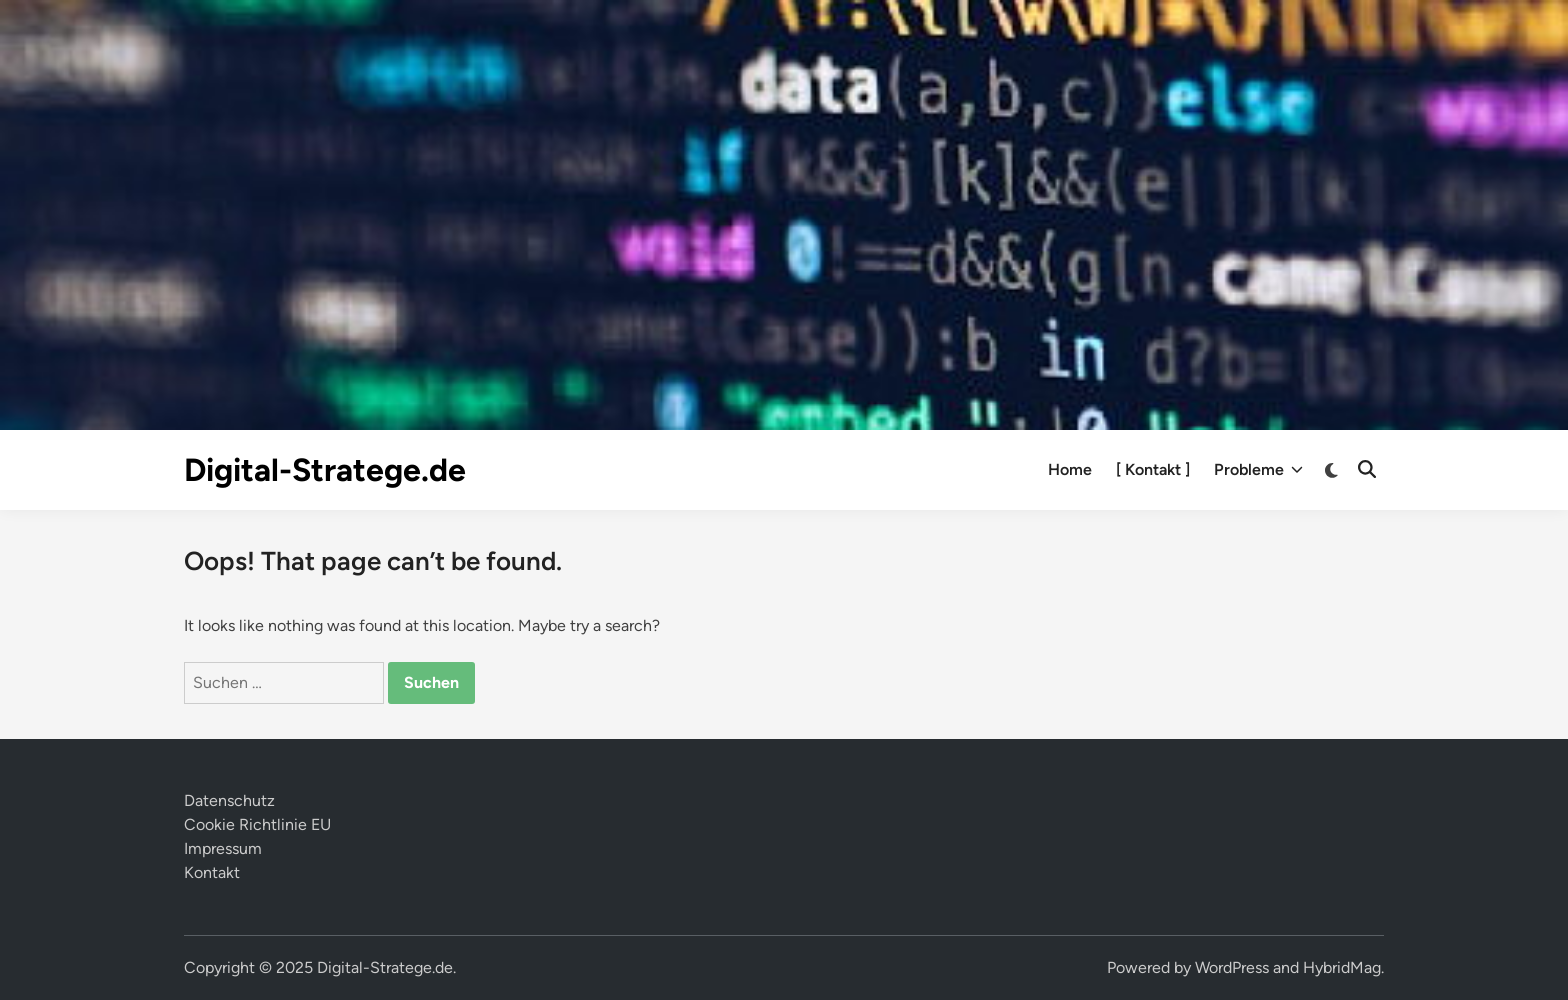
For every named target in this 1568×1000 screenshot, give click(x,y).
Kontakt (212, 872)
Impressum (223, 848)
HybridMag (1342, 967)
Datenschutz (229, 800)
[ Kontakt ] (1153, 469)
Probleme (1258, 470)
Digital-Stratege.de (325, 470)
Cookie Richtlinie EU (257, 824)
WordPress (1232, 967)
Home (1070, 469)
